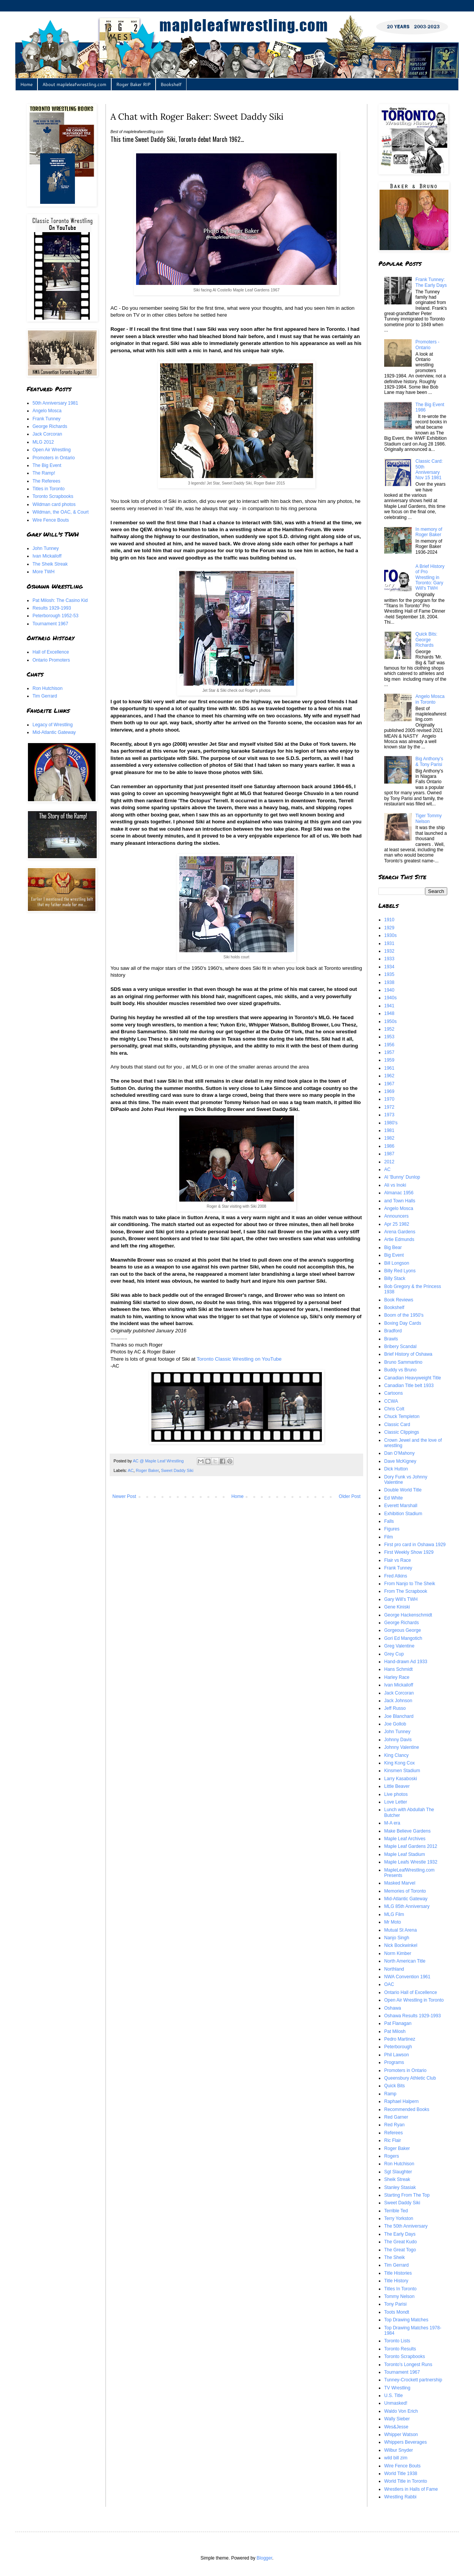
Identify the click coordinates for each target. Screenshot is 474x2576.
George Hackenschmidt (408, 1615)
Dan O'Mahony (399, 1453)
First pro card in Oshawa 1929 (415, 1544)
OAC (389, 1984)
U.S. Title (393, 2395)
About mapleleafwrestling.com (74, 84)
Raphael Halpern (401, 2101)
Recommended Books (406, 2109)
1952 (389, 1029)
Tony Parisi (395, 2304)
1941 (389, 1005)
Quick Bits (394, 2085)
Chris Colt (394, 1409)
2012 (389, 1161)
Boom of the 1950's (404, 1315)
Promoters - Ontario (428, 344)
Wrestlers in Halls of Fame (411, 2489)
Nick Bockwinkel (400, 1945)
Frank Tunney (46, 418)
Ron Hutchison (47, 688)
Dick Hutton (396, 1469)
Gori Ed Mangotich (403, 1638)
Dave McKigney (400, 1461)
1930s (390, 935)
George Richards (49, 426)
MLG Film (394, 1914)
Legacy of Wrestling (52, 724)
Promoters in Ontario (53, 457)
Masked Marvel (399, 1883)
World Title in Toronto (405, 2481)
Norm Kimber (397, 1953)
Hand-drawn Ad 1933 (405, 1661)
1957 (389, 1052)
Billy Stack (394, 1278)
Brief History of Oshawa (408, 1354)
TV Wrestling (397, 2388)
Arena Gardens (399, 1231)
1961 (389, 1068)
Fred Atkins (395, 1576)
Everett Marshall (400, 1505)
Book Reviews (398, 1300)
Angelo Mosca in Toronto (430, 699)
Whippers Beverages (405, 2442)
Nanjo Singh (396, 1937)
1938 (389, 982)
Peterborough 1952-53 (55, 615)
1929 (389, 927)
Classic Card (397, 1424)
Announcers (396, 1216)
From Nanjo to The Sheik (409, 1583)
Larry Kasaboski (400, 1778)
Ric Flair (392, 2140)
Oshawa (392, 2008)
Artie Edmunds (399, 1239)
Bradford (393, 1331)
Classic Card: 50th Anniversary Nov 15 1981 (429, 469)
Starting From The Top (407, 2195)
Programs (394, 2062)
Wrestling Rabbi (400, 2497)
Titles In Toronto (400, 2288)
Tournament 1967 (50, 623)
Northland (394, 1969)
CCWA (391, 1401)
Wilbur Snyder (398, 2450)
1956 (389, 1044)
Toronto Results (400, 2349)
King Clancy (396, 1755)
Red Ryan (394, 2124)
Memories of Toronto (405, 1891)
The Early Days (400, 2234)
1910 (389, 919)
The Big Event (46, 465)
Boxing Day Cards (402, 1323)
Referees (393, 2132)
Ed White (393, 1498)
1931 (389, 943)
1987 (389, 1153)
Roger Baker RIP (133, 84)
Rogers (391, 2156)
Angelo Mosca (47, 410)
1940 (389, 990)
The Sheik (394, 2257)
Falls (389, 1521)
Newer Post (124, 1496)
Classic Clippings (401, 1432)
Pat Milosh (395, 2031)
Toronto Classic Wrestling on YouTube (239, 1359)
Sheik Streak (397, 2179)
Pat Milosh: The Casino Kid (60, 600)
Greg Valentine (399, 1646)
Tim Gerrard (44, 696)
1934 (389, 966)
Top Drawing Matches (406, 2319)
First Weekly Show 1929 (408, 1552)
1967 (389, 1083)
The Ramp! (43, 473)
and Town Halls (399, 1200)
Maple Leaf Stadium (404, 1854)
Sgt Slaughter (398, 2171)
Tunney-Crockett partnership (413, 2379)
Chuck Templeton (402, 1416)
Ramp (390, 2093)
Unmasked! (395, 2403)
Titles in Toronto (48, 488)
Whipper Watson (401, 2434)
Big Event (394, 1255)
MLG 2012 (43, 442)
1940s (390, 997)
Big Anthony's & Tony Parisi (429, 761)
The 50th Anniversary (405, 2226)
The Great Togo (400, 2249)
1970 (389, 1099)
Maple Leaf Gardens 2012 (410, 1846)
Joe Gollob (395, 1724)
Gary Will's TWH (400, 1599)
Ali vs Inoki (395, 1185)
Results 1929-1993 (51, 608)
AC (130, 1470)
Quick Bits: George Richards (426, 639)
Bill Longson (396, 1263)
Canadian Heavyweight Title (412, 1378)
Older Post (349, 1496)
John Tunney (45, 548)
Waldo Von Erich (401, 2411)
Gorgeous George (402, 1630)
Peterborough (398, 2046)
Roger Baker (147, 1470)
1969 (389, 1091)
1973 (389, 1114)
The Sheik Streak (50, 564)
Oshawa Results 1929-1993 (412, 2015)
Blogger (264, 2558)
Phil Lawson (396, 2054)
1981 (389, 1130)
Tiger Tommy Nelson (429, 818)
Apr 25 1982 (396, 1224)
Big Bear (393, 1247)
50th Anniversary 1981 (55, 403)
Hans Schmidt (398, 1669)
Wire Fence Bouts (50, 520)
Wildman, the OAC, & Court (60, 512)
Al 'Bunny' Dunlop (402, 1177)
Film (388, 1537)
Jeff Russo (395, 1708)
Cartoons (393, 1393)
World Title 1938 (400, 2473)
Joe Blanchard (399, 1716)
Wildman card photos (54, 504)
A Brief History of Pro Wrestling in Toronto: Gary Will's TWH (430, 577)
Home (26, 84)
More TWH (43, 571)
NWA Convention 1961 (407, 1976)
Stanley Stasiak (400, 2187)
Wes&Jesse (396, 2427)
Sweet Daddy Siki (177, 1470)
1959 (389, 1060)
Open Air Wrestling (51, 449)
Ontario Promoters (51, 660)
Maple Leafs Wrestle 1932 (410, 1862)
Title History (396, 2280)
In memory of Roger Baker (429, 532)
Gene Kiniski (397, 1607)
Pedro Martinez (399, 2039)
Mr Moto (392, 1922)
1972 (389, 1107)
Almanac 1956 (399, 1192)
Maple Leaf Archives (404, 1838)
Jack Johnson (398, 1700)
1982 (389, 1138)
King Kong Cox (399, 1763)
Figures (391, 1529)
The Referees (46, 481)
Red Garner (396, 2117)
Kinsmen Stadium (402, 1770)
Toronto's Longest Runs (408, 2364)
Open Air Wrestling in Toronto (414, 2000)
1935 (389, 974)
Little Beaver (397, 1786)
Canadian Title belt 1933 (408, 1385)
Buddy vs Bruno (400, 1370)
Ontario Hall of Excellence (410, 1992)
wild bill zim (395, 2458)
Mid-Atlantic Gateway (54, 732)
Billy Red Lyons (400, 1270)
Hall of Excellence (50, 652)
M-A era (392, 1823)
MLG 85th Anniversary (407, 1906)
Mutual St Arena (400, 1930)
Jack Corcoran (47, 434)
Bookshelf (171, 84)
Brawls (391, 1339)
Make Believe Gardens (407, 1831)
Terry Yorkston (398, 2218)
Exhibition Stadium (403, 1513)
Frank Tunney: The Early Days (431, 282)
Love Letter (395, 1802)
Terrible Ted (396, 2210)
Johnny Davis (398, 1739)
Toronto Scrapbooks (52, 496)
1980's (391, 1122)
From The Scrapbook (405, 1591)
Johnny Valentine (401, 1747)
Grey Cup (394, 1654)
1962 (389, 1075)
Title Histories (398, 2273)
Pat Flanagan (397, 2023)
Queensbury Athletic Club (410, 2078)
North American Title (404, 1961)
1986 (389, 1146)
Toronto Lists (397, 2340)
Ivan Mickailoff (47, 556)
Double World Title (403, 1490)
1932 (389, 951)
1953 (389, 1036)
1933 (389, 958)
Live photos (395, 1794)
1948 (389, 1013)
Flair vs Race (397, 1560)
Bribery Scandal (400, 1346)
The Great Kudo (400, 2241)
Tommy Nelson (399, 2296)
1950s (390, 1021)
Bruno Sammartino (403, 1362)
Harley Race (396, 1677)
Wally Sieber (397, 2419)
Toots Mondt (396, 2312)
